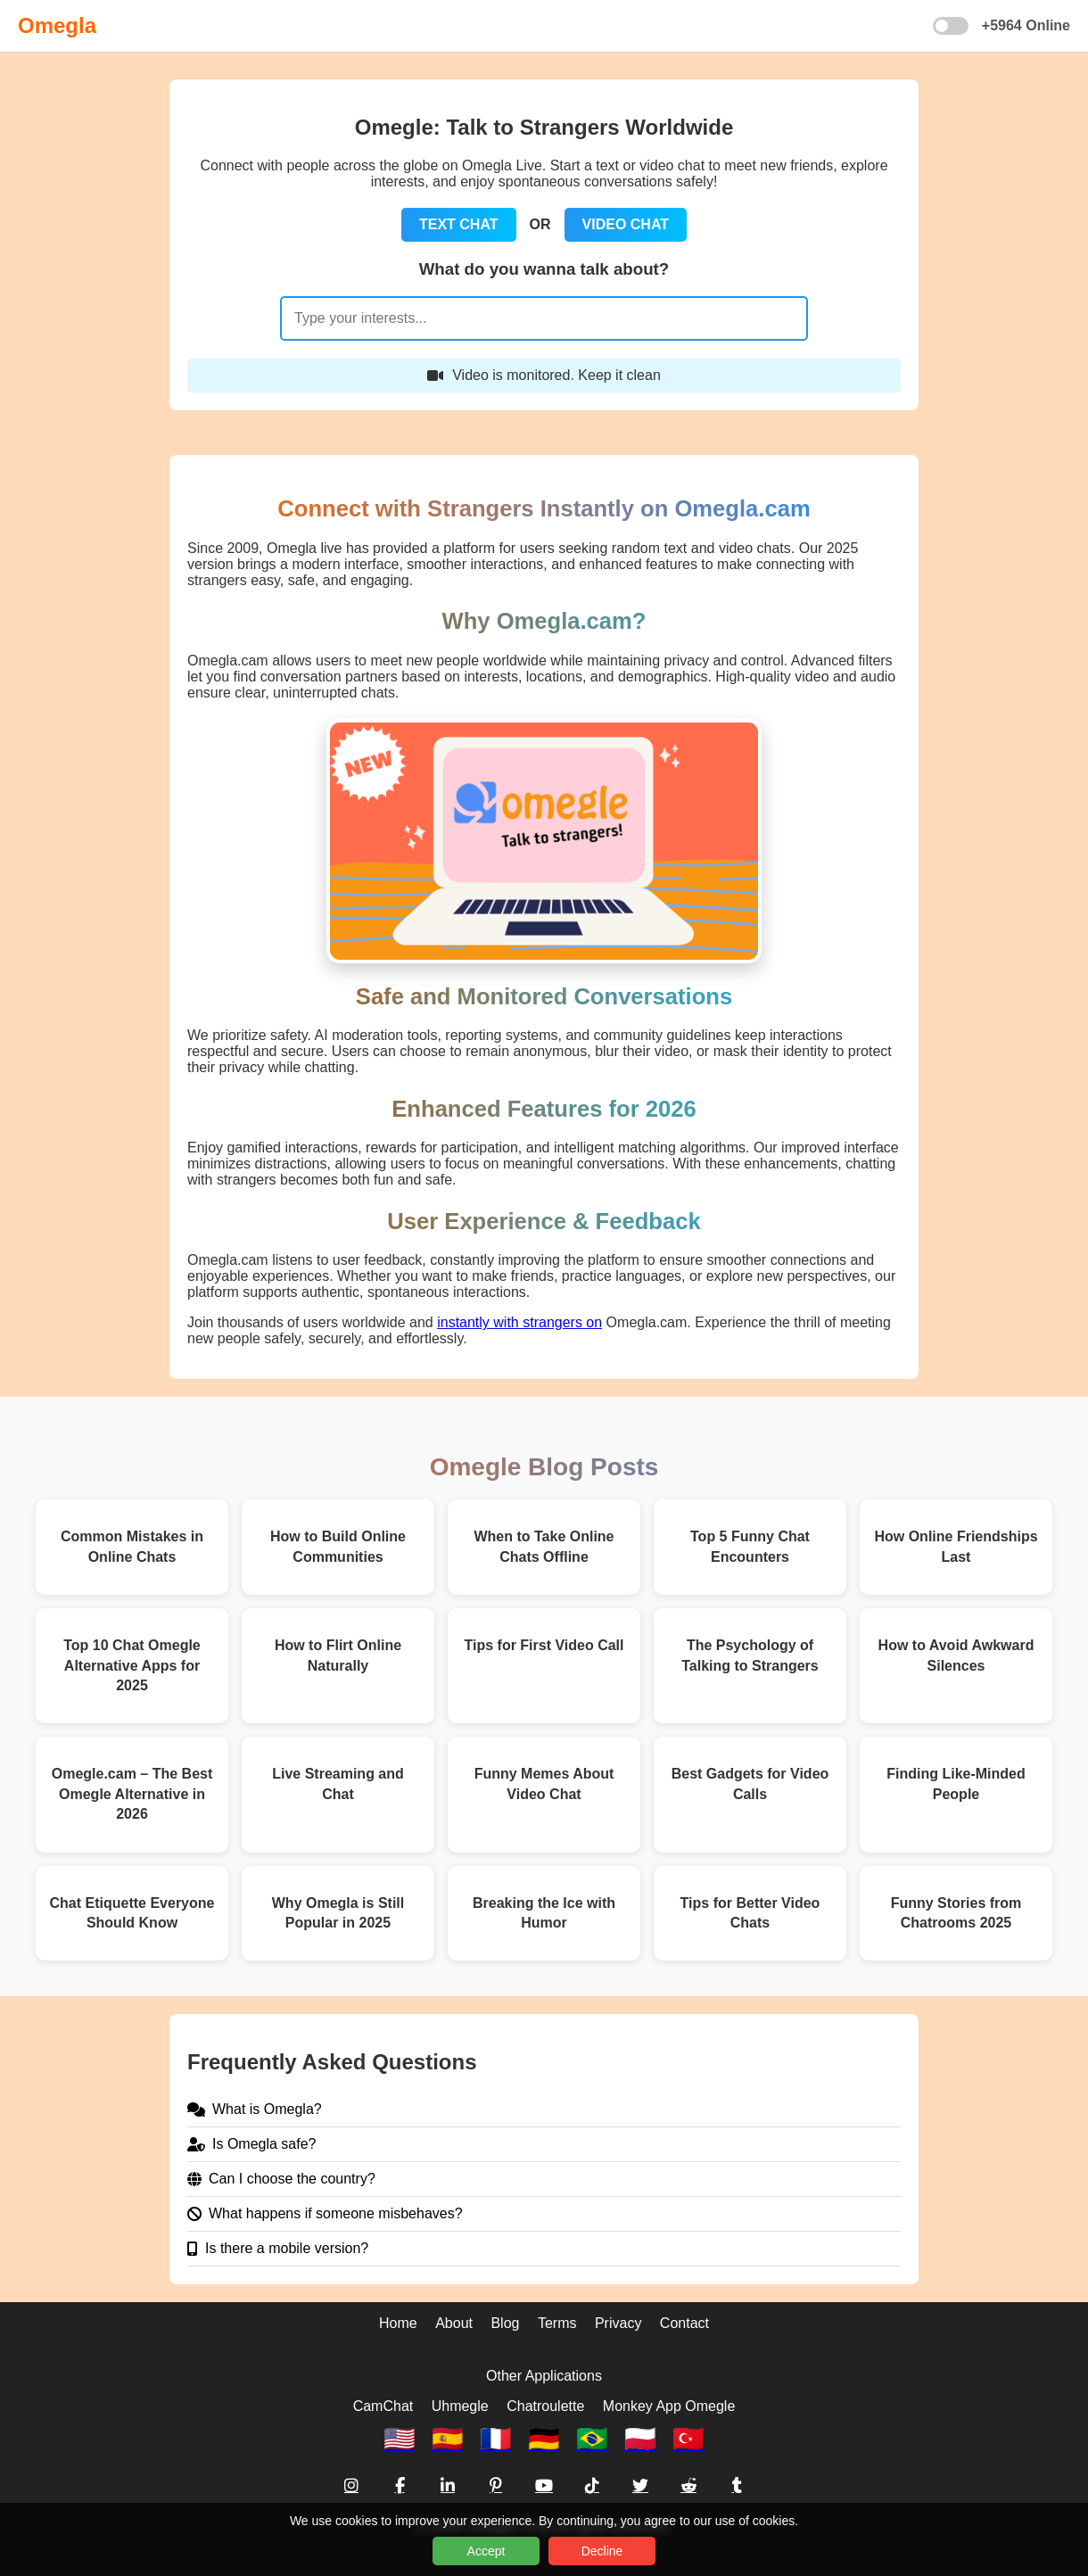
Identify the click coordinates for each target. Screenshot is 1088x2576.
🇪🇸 (448, 2438)
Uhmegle (460, 2406)
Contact (684, 2323)
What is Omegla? (254, 2109)
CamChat (383, 2406)
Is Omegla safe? (252, 2143)
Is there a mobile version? (277, 2248)
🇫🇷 (496, 2438)
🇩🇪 (544, 2438)
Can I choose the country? (281, 2178)
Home (398, 2323)
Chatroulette (545, 2406)
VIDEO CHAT (625, 224)
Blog (504, 2323)
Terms (557, 2323)
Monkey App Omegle (669, 2406)
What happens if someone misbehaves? (325, 2213)
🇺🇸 (399, 2438)
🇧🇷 (592, 2438)
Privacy (618, 2323)
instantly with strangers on (519, 1322)
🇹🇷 (688, 2438)
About (454, 2323)
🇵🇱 (640, 2438)
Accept (486, 2551)
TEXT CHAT (459, 224)
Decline (602, 2551)
